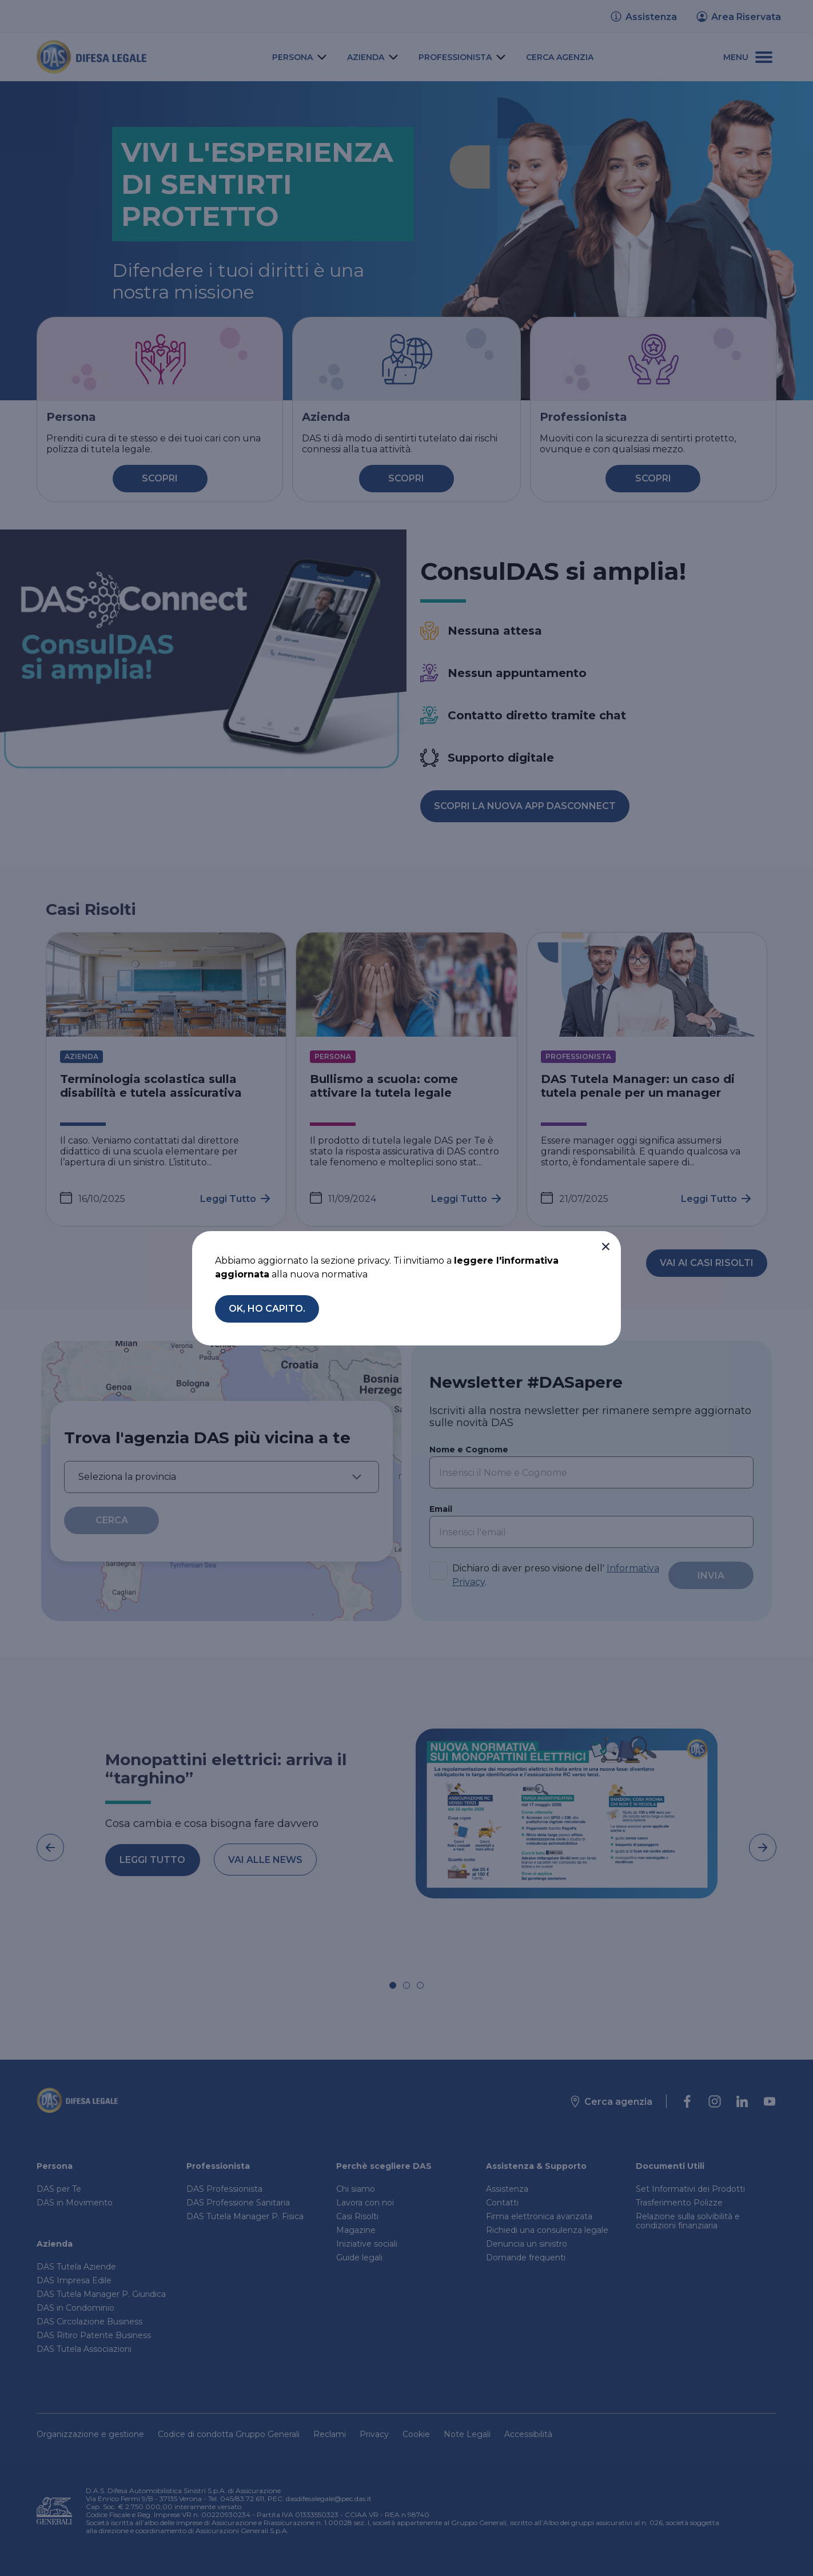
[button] (605, 1246)
